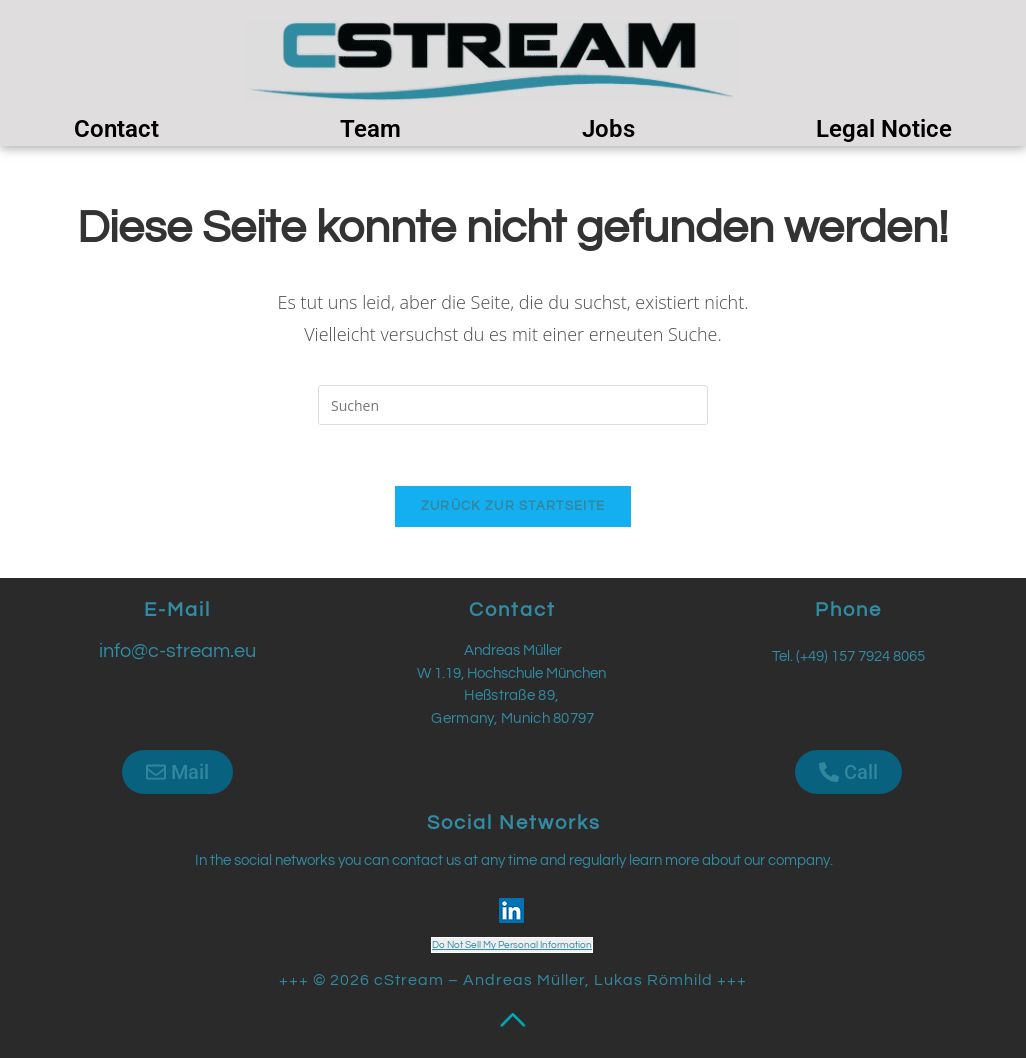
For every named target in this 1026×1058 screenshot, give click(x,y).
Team (370, 129)
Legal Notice (884, 129)
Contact (116, 129)
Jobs (608, 129)
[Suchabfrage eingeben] (513, 405)
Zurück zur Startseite (513, 506)
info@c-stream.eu (177, 651)
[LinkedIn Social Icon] (511, 910)
